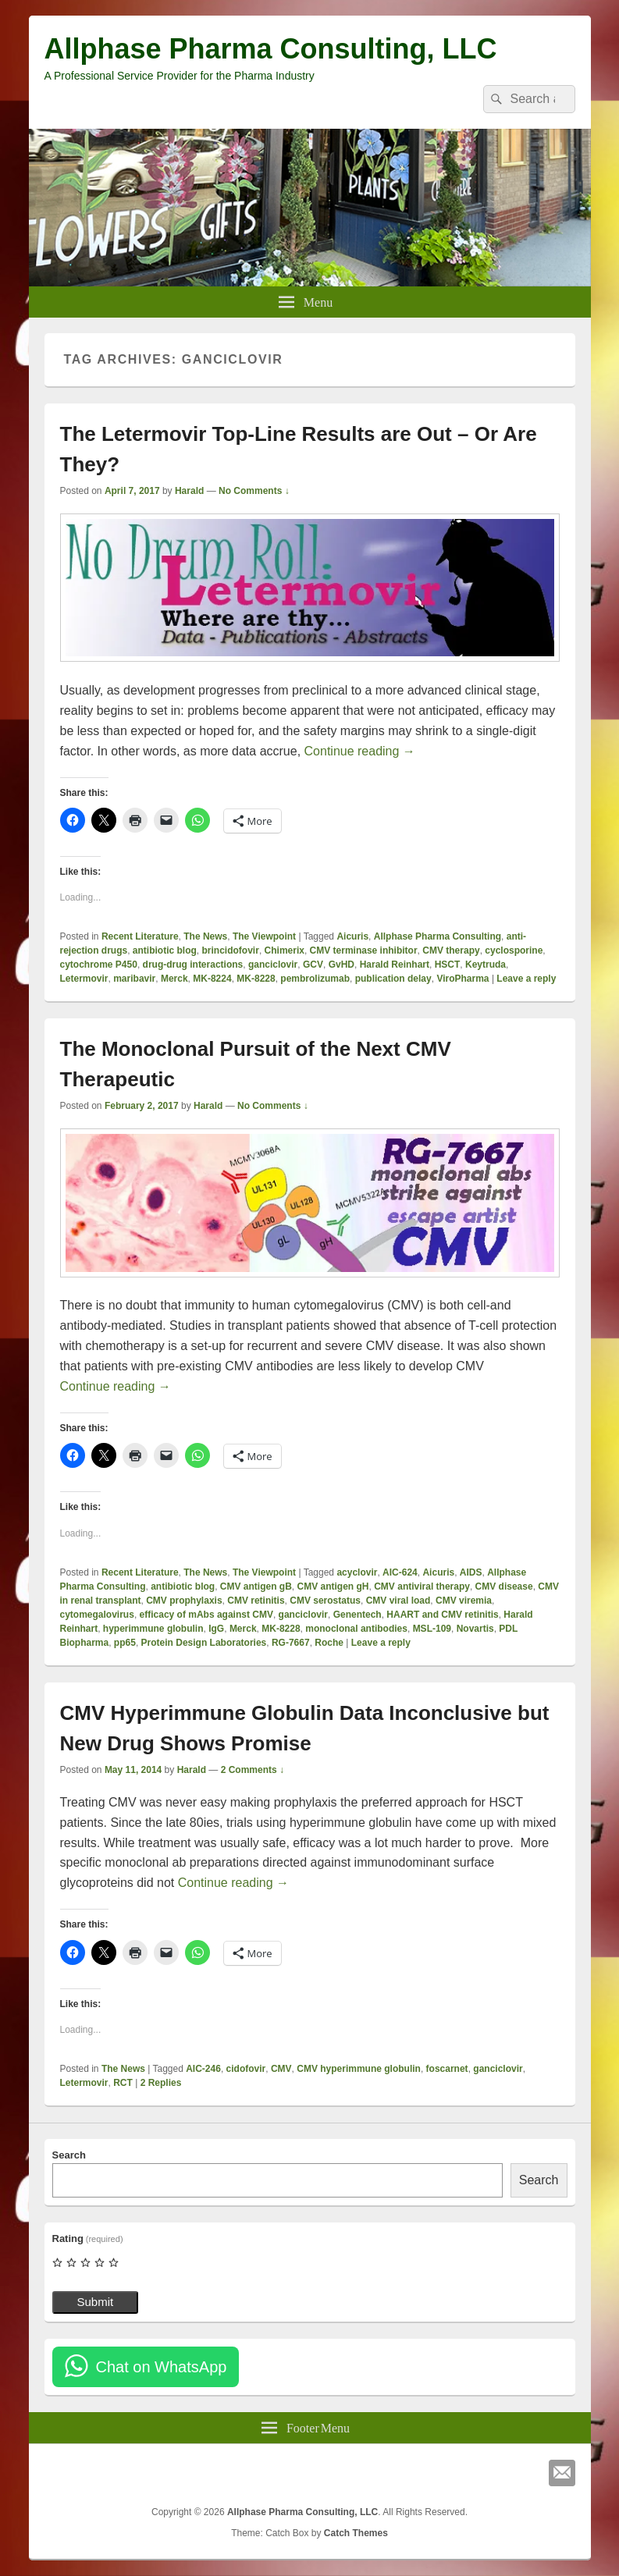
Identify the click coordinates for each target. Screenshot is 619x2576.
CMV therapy (450, 950)
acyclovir (356, 1572)
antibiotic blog (165, 950)
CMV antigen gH (333, 1586)
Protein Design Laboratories (204, 1642)
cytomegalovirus (97, 1614)
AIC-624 (400, 1572)
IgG (216, 1628)
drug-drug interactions (193, 964)
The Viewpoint (264, 936)
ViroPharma (462, 978)
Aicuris (352, 936)
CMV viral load (398, 1600)
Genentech (357, 1614)
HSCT (448, 964)
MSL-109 (432, 1628)
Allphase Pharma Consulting (437, 936)
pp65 (125, 1642)
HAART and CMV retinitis (442, 1614)
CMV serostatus (325, 1600)
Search (69, 2155)
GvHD (341, 964)
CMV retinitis (255, 1600)
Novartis (475, 1628)
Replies (161, 2082)
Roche (329, 1642)
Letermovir (84, 978)
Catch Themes (356, 2533)
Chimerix (284, 950)
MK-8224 (212, 978)
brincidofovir (230, 950)
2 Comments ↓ (252, 1769)
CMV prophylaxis (184, 1600)
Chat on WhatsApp (161, 2366)
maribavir (134, 978)
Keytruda (485, 964)
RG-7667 (291, 1642)
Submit (95, 2301)
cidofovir (246, 2068)
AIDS (471, 1572)
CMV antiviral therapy (422, 1586)
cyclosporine (514, 950)
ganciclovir (272, 964)
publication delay (393, 978)
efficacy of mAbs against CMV (206, 1614)
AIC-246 (203, 2068)
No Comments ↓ (254, 490)
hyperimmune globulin (153, 1628)
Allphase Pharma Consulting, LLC (270, 49)
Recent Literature (140, 936)
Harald (189, 490)
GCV (313, 964)
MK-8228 (256, 978)
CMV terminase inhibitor (364, 950)
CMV (281, 2068)
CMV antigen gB (256, 1586)
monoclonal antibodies (356, 1628)
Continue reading (359, 751)
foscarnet (447, 2068)
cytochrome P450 (98, 964)
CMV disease (504, 1586)
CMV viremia (464, 1600)
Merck (174, 978)
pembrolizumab (315, 978)
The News (205, 936)
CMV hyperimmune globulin (359, 2068)
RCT (123, 2082)
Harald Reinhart (394, 964)
